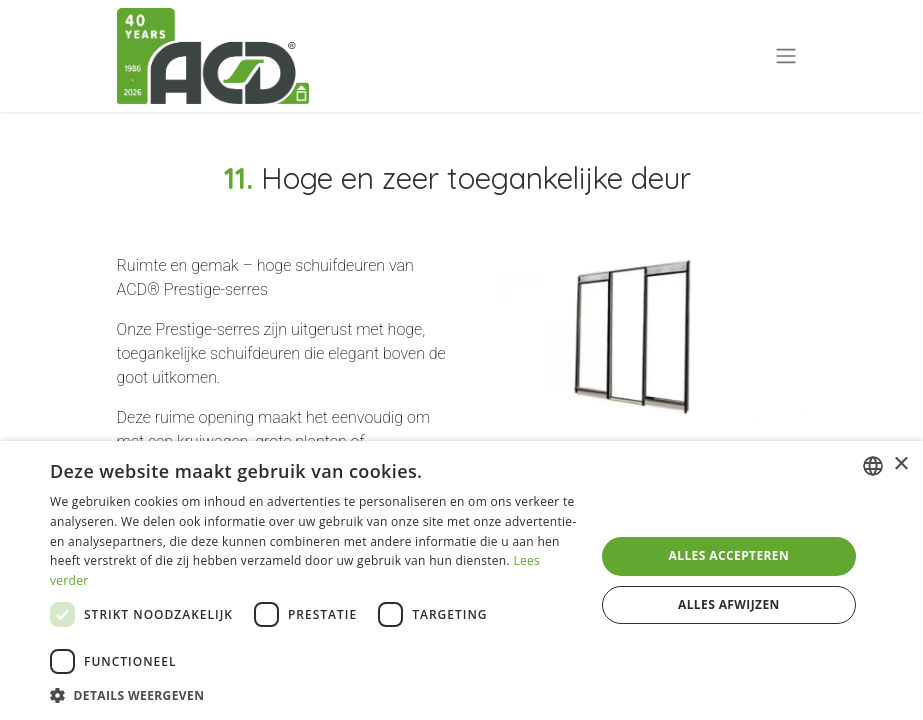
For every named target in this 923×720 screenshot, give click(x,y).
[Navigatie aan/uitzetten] (786, 56)
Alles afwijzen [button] (729, 604)
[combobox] (873, 466)
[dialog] (461, 580)
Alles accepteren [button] (729, 555)
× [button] (900, 464)
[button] (314, 695)
